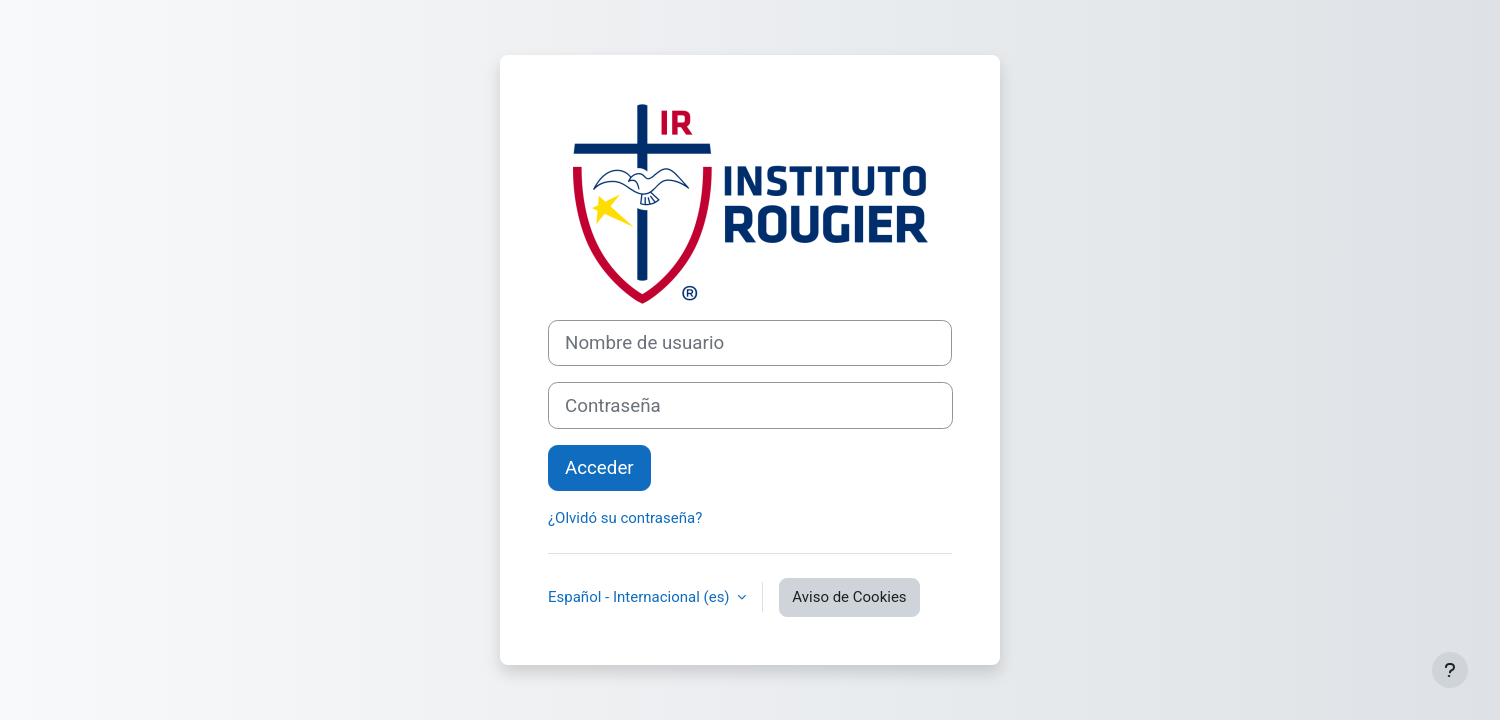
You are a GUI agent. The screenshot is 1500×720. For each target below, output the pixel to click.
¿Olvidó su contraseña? (625, 518)
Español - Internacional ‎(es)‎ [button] (640, 597)
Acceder (599, 468)
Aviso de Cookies (849, 597)
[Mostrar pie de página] (1450, 670)
